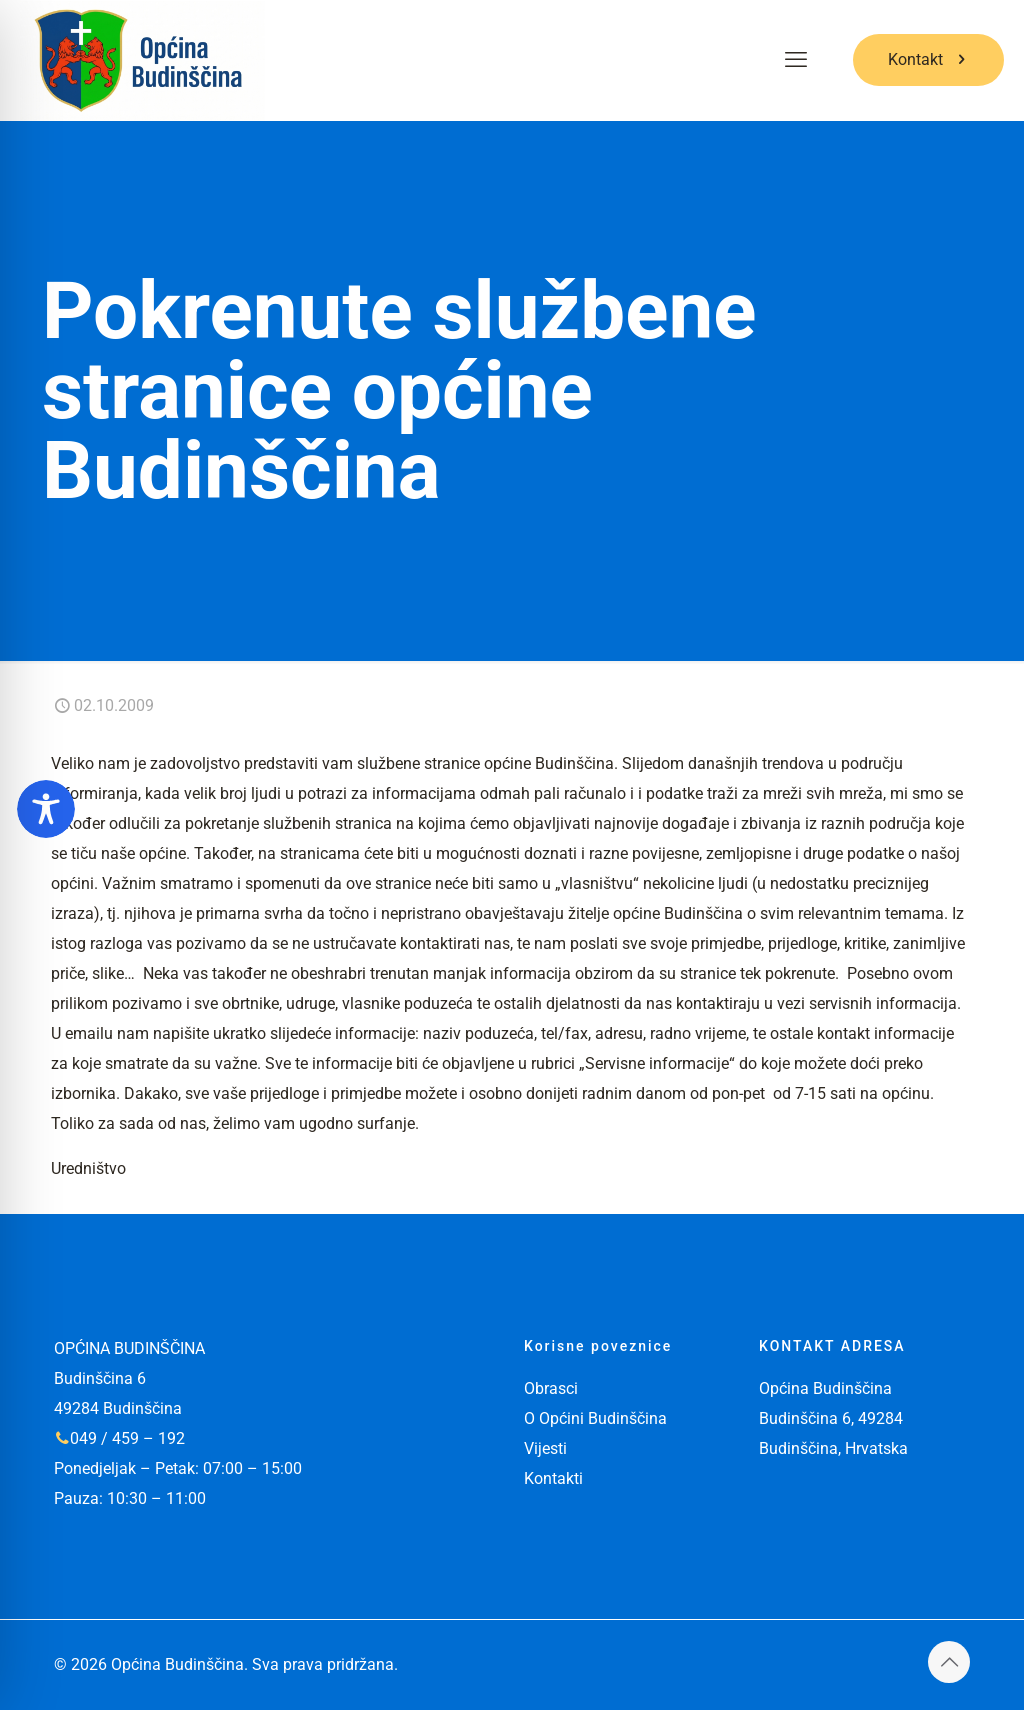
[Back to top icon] (949, 1662)
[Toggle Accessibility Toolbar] (46, 809)
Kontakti (553, 1478)
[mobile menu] (796, 60)
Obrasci (551, 1388)
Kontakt (928, 59)
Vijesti (545, 1448)
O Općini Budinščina (595, 1418)
